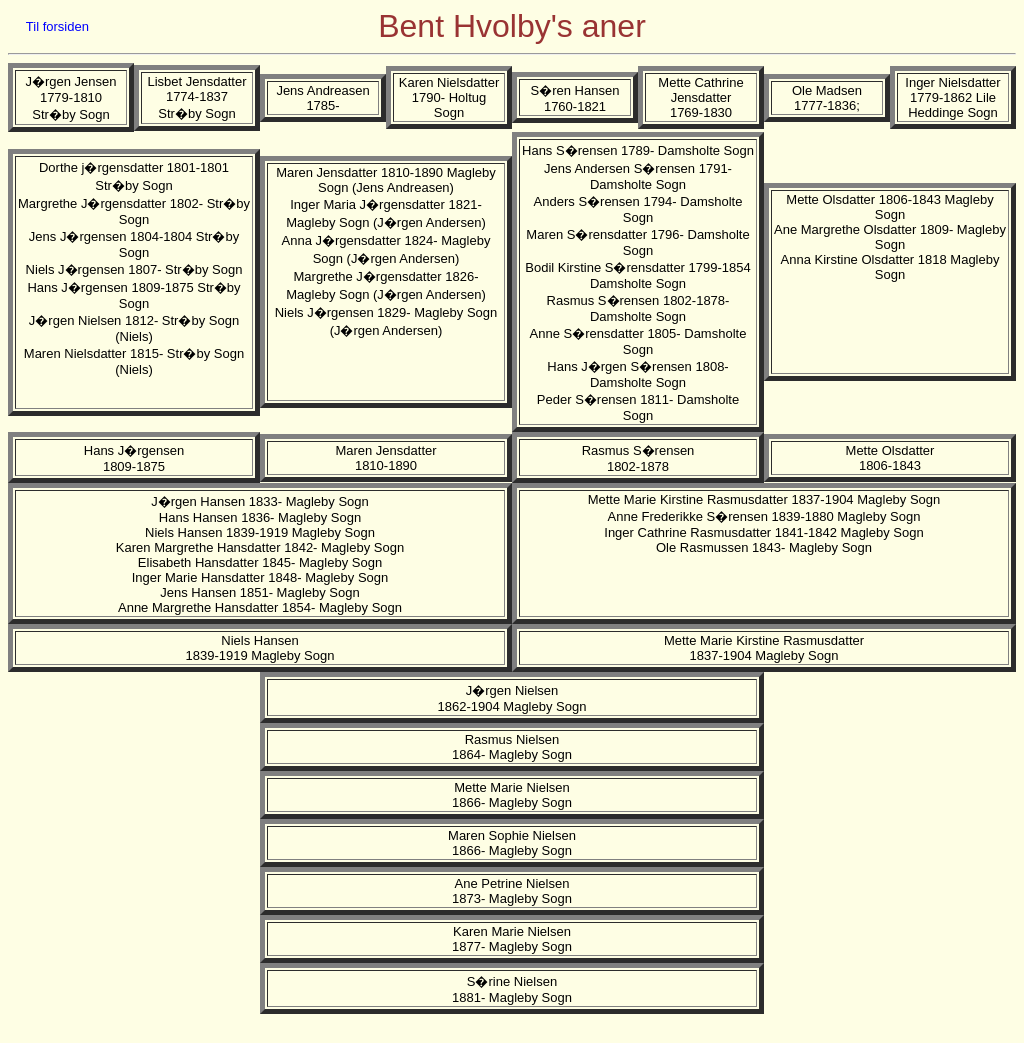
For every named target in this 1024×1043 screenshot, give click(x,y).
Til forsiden (57, 26)
